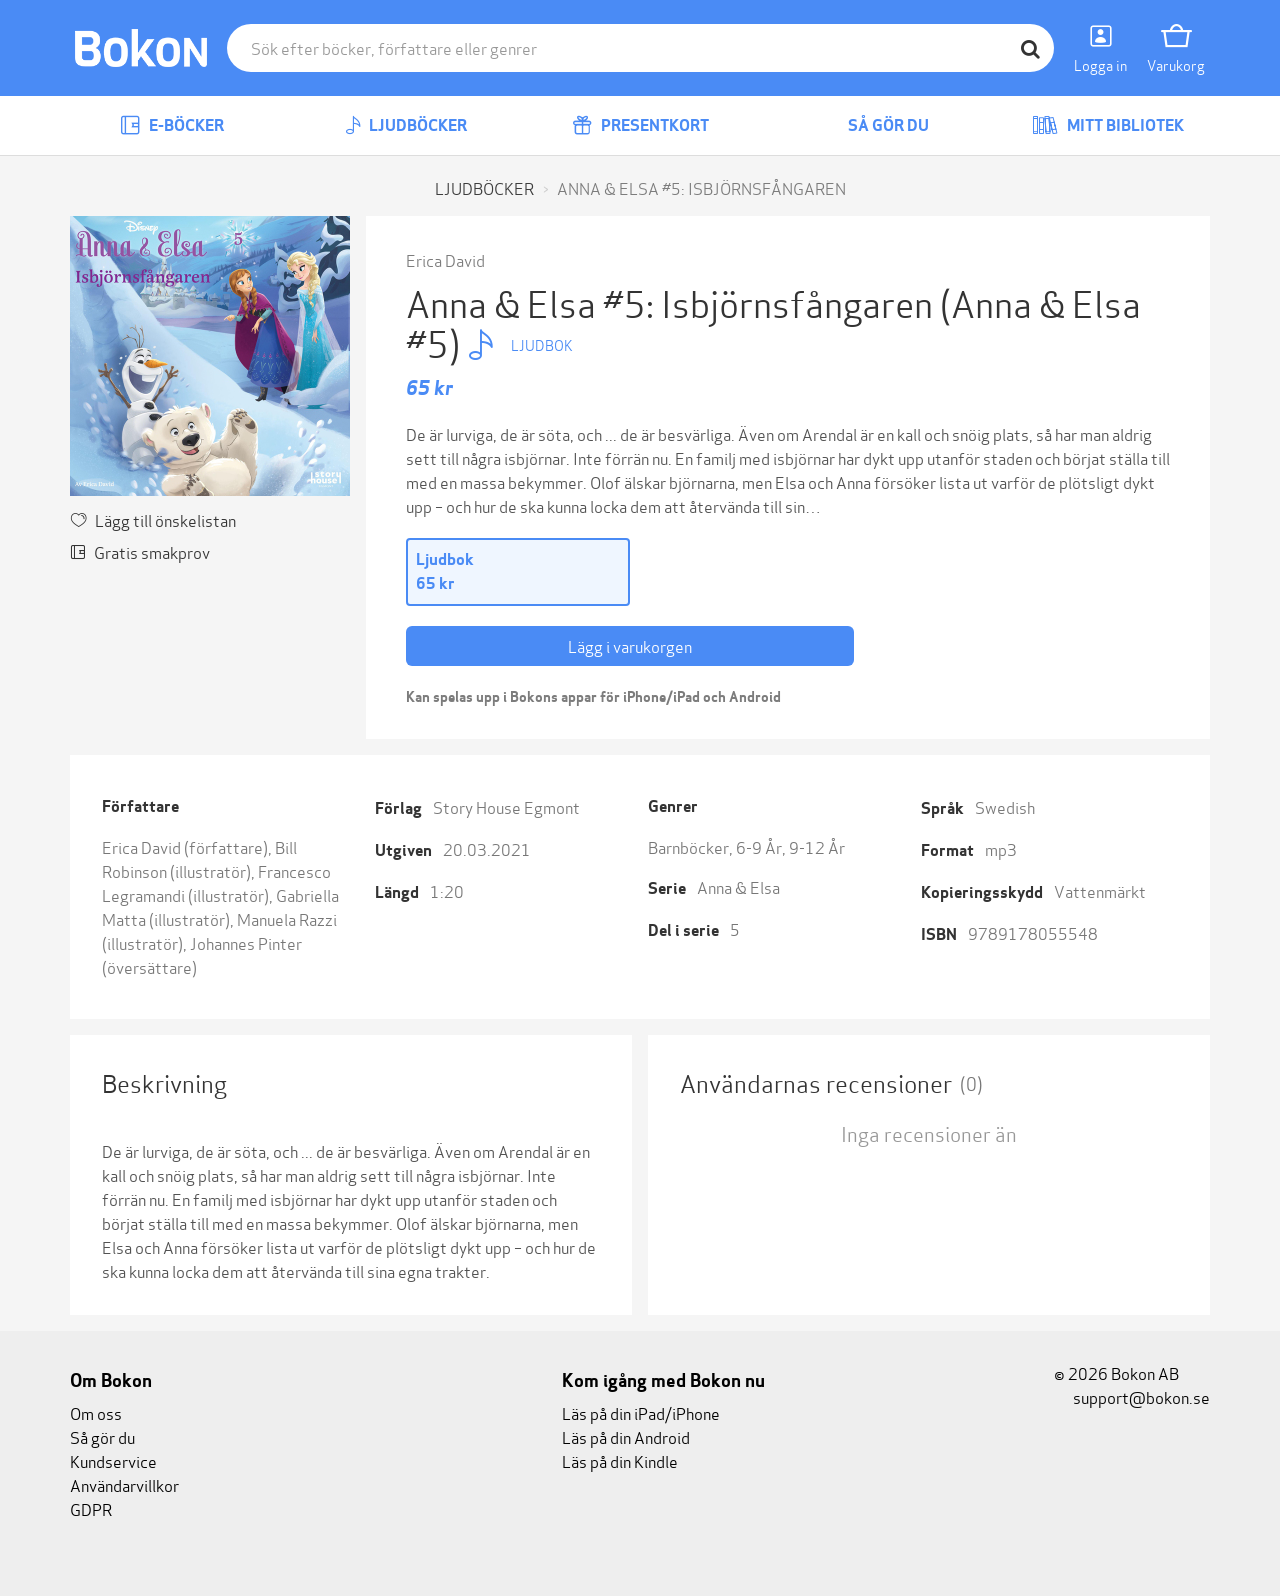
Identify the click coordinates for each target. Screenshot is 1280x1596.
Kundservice (113, 1460)
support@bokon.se (1132, 1396)
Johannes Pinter (246, 942)
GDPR (91, 1508)
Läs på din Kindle (620, 1460)
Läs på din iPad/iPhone (641, 1412)
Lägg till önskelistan (153, 519)
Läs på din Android (626, 1436)
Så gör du (874, 125)
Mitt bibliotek (1108, 125)
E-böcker (172, 125)
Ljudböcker (406, 125)
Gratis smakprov (140, 551)
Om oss (96, 1412)
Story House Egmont (506, 806)
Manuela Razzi (287, 918)
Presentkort (640, 125)
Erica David (445, 259)
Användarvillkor (124, 1484)
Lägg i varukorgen (630, 645)
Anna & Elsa (738, 886)
